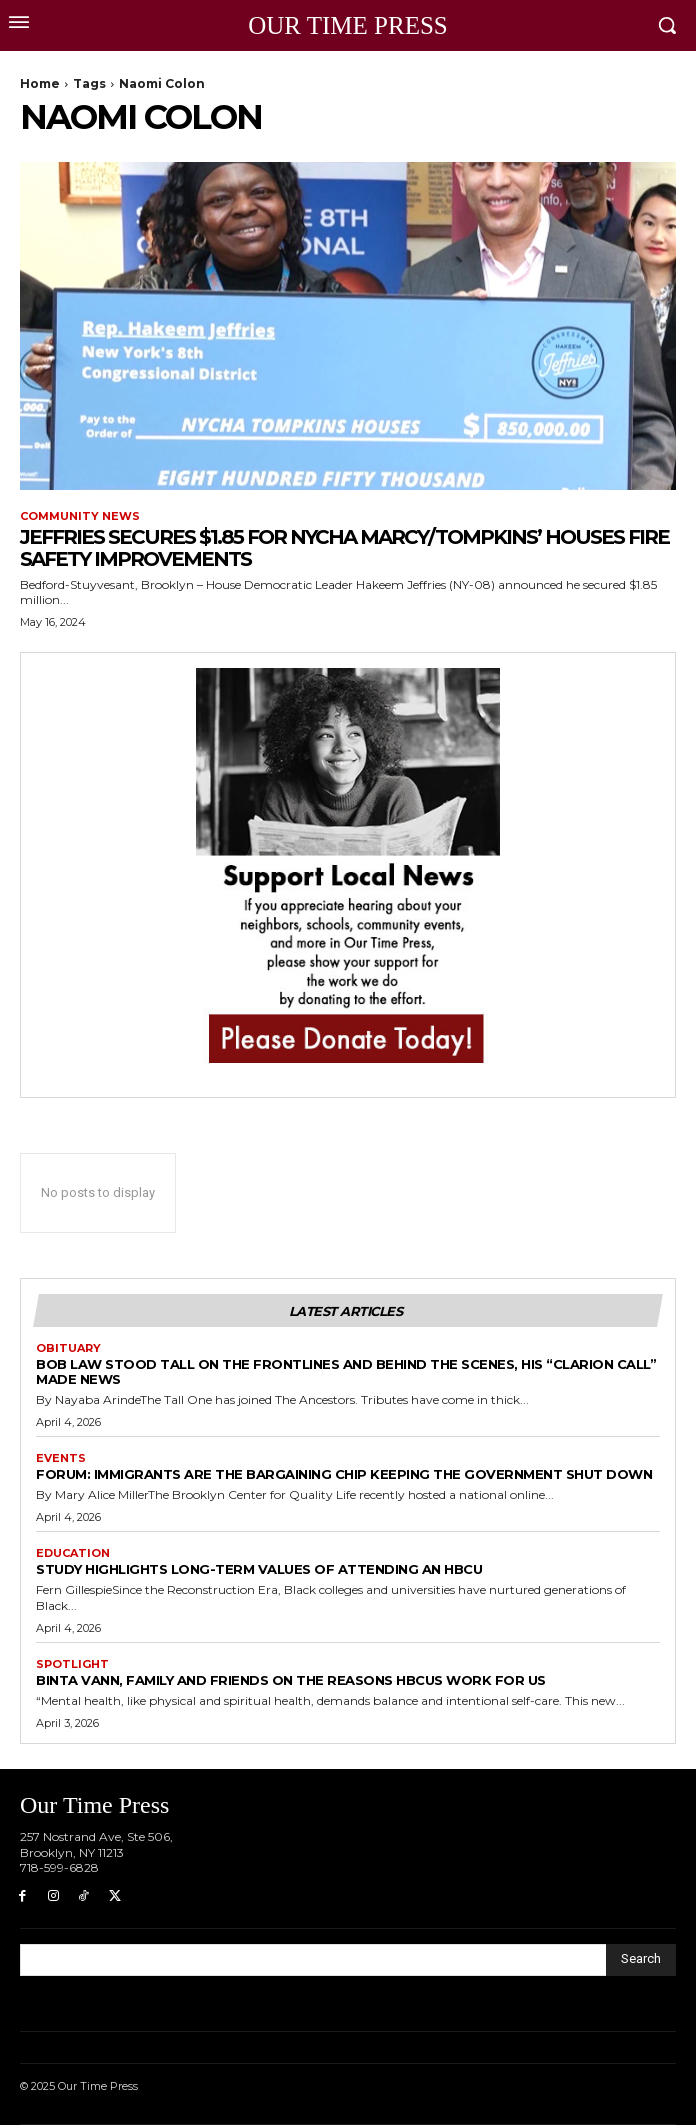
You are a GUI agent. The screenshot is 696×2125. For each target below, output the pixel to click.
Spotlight (72, 1664)
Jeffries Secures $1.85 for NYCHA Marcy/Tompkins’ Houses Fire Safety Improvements (344, 548)
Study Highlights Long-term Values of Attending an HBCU (259, 1569)
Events (61, 1458)
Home (40, 83)
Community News (80, 516)
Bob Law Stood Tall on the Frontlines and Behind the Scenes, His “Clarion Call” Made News (346, 1371)
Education (73, 1553)
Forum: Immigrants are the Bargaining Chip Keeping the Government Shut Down (344, 1474)
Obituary (68, 1348)
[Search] (641, 1960)
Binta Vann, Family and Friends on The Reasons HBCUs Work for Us (291, 1680)
